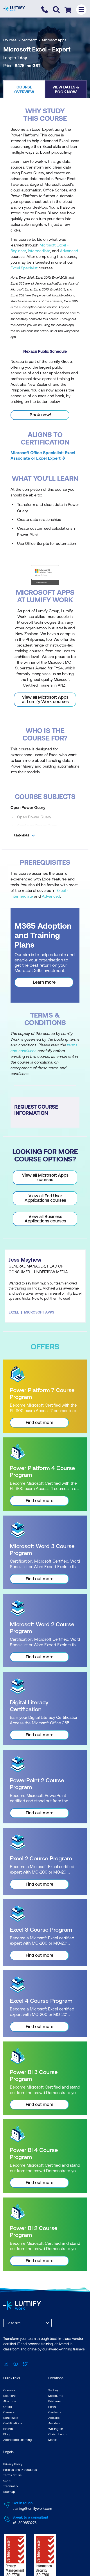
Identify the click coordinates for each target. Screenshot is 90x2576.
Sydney (53, 2359)
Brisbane (54, 2370)
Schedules (10, 2386)
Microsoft (29, 40)
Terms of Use (12, 2444)
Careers (8, 2381)
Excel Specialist (24, 268)
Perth (52, 2375)
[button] (24, 89)
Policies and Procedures (20, 2438)
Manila (53, 2408)
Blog (6, 2403)
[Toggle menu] (81, 9)
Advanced (69, 250)
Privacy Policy (12, 2433)
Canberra (54, 2381)
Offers (7, 2375)
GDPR (7, 2449)
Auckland (54, 2392)
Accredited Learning (17, 2408)
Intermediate (39, 250)
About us (9, 2370)
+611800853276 (24, 2491)
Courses (9, 40)
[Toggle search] (56, 9)
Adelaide (54, 2386)
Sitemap (9, 2460)
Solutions (9, 2364)
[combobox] (6, 2291)
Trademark (10, 2455)
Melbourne (55, 2364)
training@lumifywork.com (32, 2477)
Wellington (55, 2397)
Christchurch (57, 2403)
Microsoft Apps (54, 40)
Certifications (12, 2392)
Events (8, 2397)
